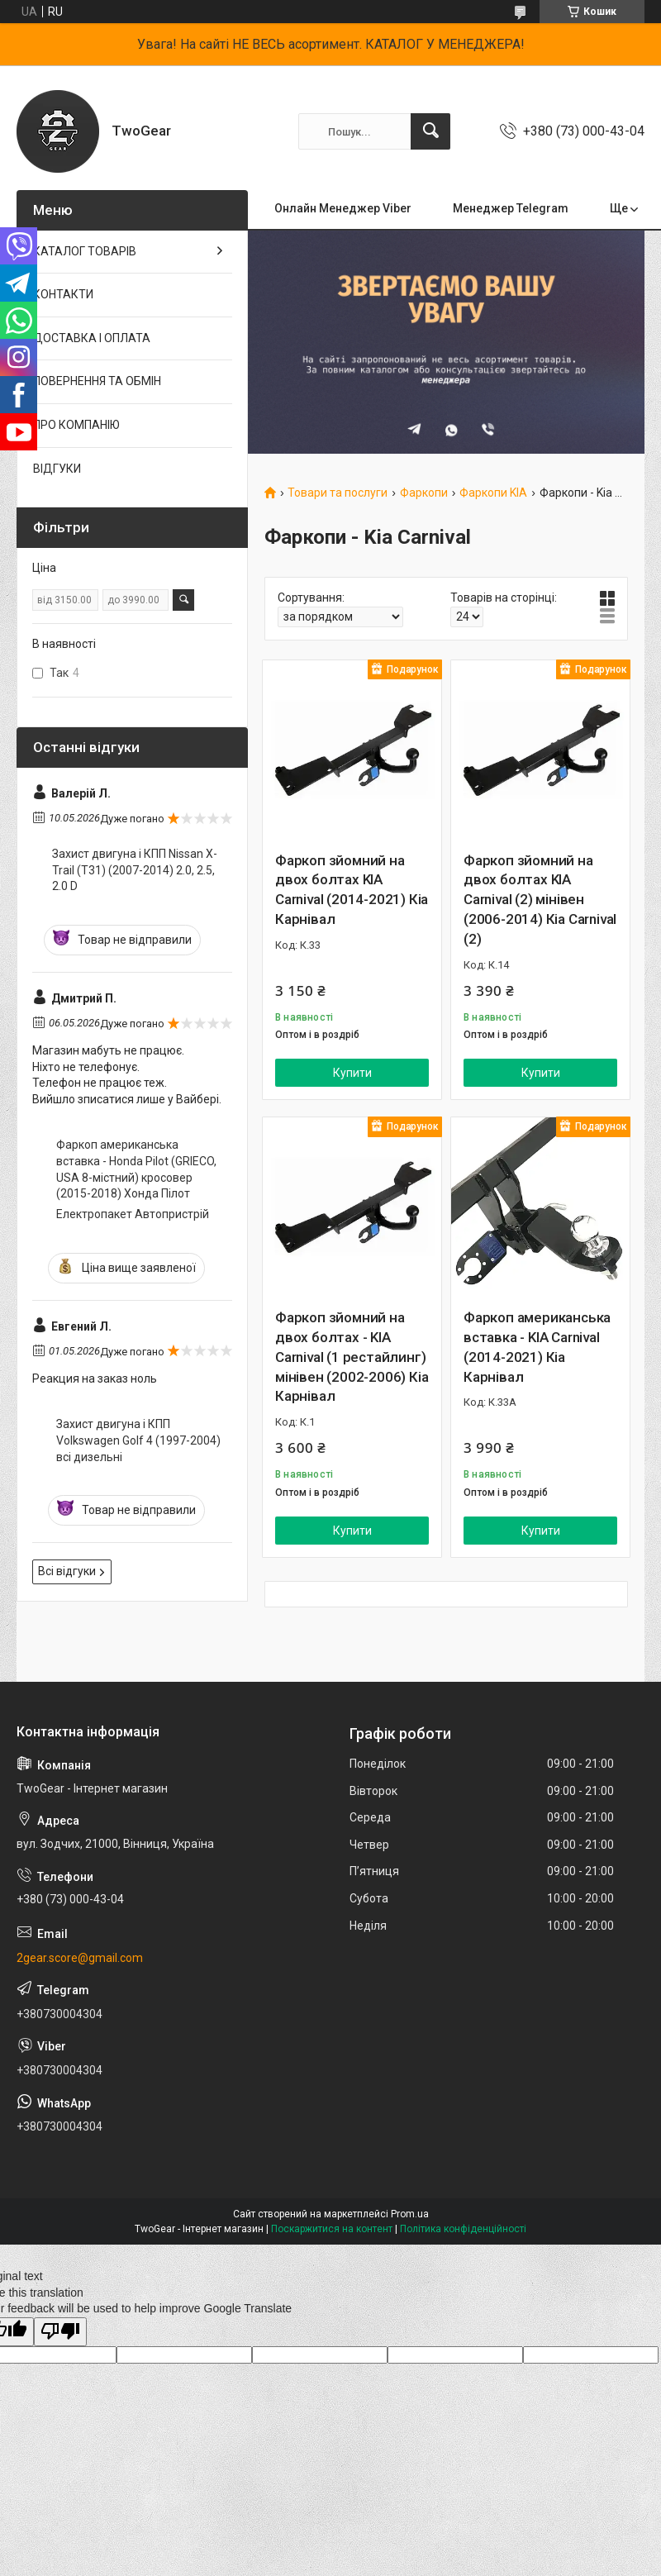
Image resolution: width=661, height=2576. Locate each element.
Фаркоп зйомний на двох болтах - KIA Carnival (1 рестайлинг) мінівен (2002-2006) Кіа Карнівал (351, 1356)
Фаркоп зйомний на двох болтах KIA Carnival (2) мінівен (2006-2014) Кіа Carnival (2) (540, 899)
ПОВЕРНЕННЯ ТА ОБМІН (97, 381)
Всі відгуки (67, 1571)
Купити (352, 1072)
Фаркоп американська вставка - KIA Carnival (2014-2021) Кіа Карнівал (537, 1346)
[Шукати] (430, 131)
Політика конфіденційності (463, 2229)
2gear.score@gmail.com (80, 1957)
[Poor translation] (60, 2331)
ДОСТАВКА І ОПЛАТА (91, 338)
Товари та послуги (338, 493)
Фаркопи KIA (493, 493)
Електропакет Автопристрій (132, 1214)
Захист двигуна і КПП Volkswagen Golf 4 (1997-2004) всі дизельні (138, 1440)
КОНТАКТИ (63, 294)
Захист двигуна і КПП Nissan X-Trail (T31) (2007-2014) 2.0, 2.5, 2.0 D (134, 870)
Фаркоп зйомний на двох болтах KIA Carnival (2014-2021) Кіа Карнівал (351, 889)
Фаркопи (424, 493)
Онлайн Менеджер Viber (342, 208)
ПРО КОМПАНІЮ (76, 424)
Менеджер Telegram (510, 208)
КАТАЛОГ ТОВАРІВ (84, 251)
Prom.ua (410, 2214)
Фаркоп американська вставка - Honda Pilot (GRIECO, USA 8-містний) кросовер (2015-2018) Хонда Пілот (136, 1169)
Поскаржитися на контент (331, 2229)
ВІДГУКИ (57, 468)
